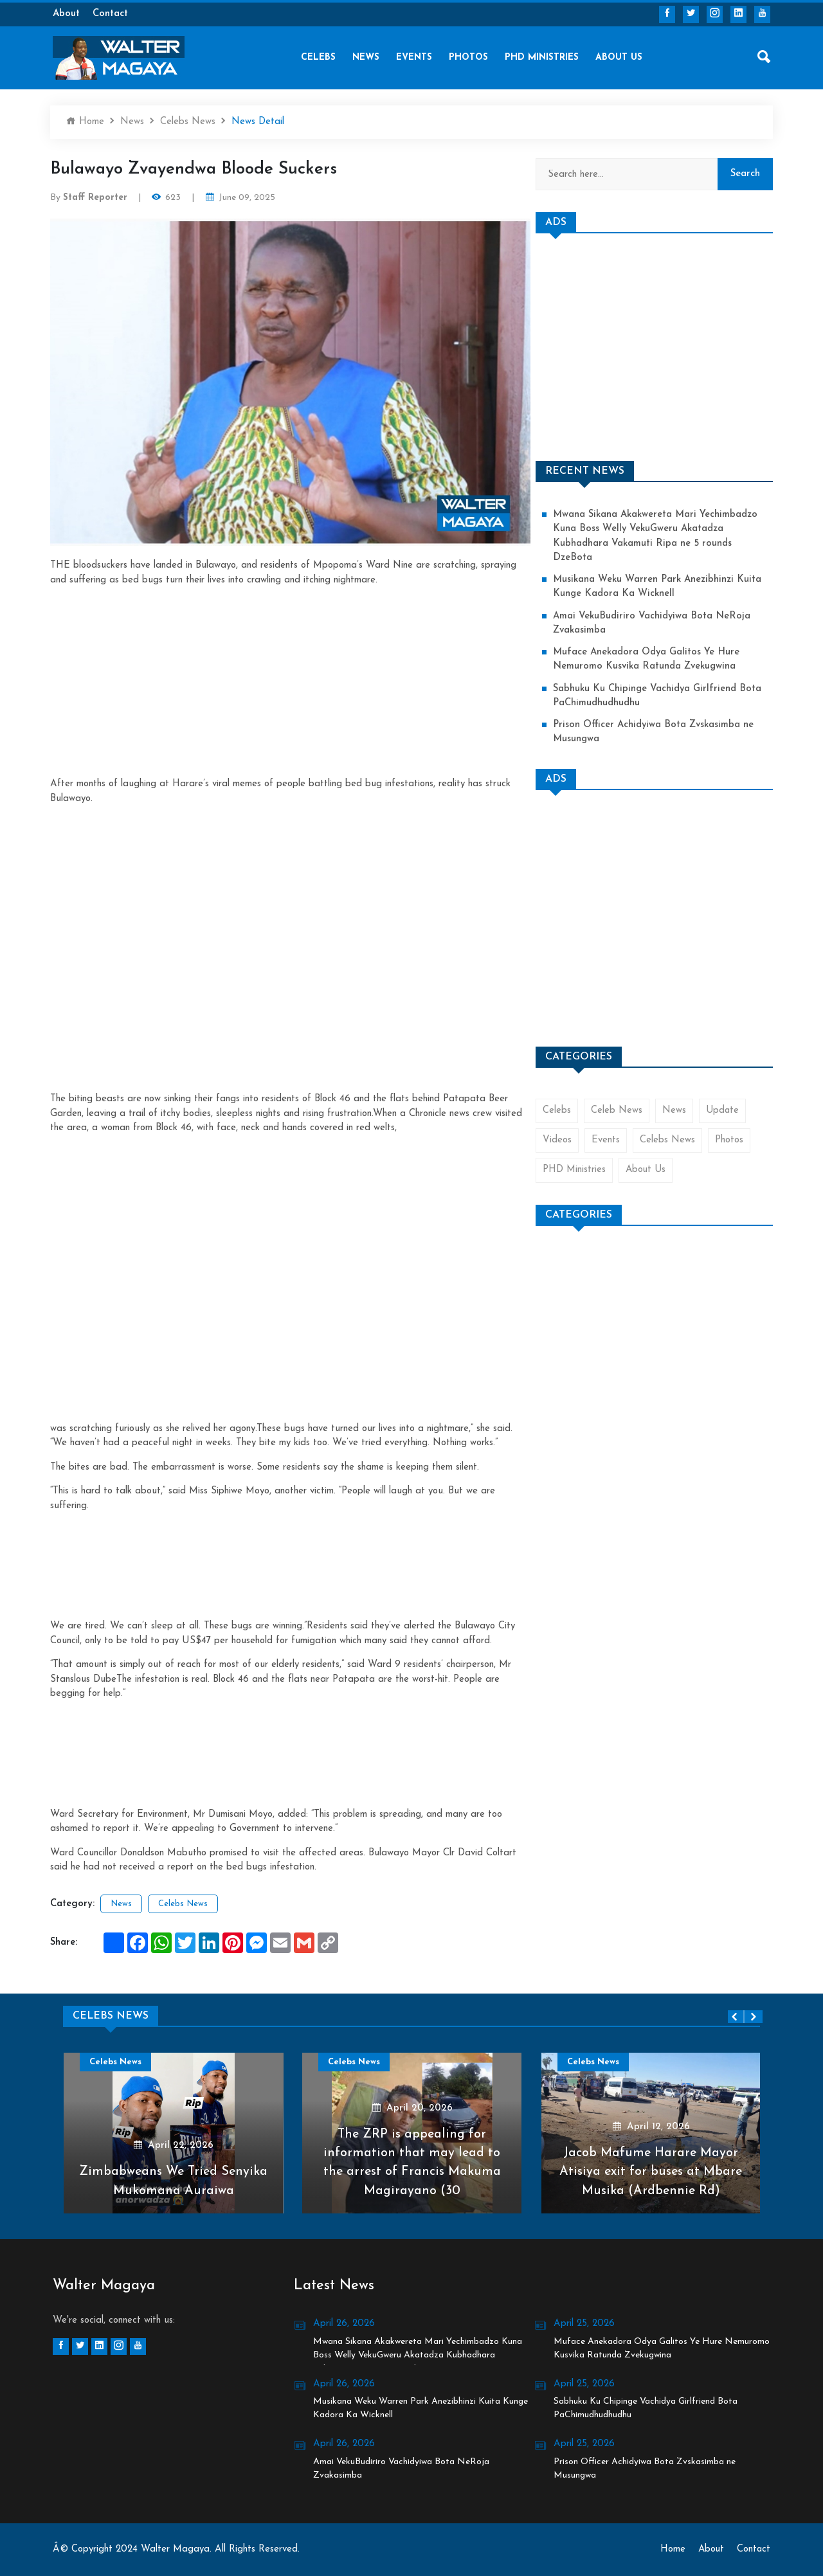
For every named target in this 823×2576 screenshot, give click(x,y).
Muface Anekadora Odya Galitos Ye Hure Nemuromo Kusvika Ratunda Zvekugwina (647, 661)
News (365, 57)
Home (85, 121)
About (66, 14)
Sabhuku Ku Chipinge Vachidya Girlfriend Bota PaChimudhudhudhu (657, 697)
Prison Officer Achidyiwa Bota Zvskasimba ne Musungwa (655, 734)
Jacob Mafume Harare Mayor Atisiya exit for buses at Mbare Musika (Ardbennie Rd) (650, 2171)
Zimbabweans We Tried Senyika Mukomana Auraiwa (173, 2181)
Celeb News (616, 1112)
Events (414, 57)
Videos (557, 1143)
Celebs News (187, 122)
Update (723, 1112)
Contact (110, 14)
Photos (468, 57)
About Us (618, 57)
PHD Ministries (542, 57)
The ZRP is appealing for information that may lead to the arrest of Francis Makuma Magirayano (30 (412, 2162)
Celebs (318, 57)
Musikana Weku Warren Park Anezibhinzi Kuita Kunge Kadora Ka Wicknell (658, 587)
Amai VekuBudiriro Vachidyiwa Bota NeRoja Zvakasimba (652, 624)
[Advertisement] (290, 678)
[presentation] (735, 2016)
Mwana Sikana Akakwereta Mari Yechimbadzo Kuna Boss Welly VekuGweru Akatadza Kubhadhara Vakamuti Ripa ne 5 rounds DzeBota (656, 536)
